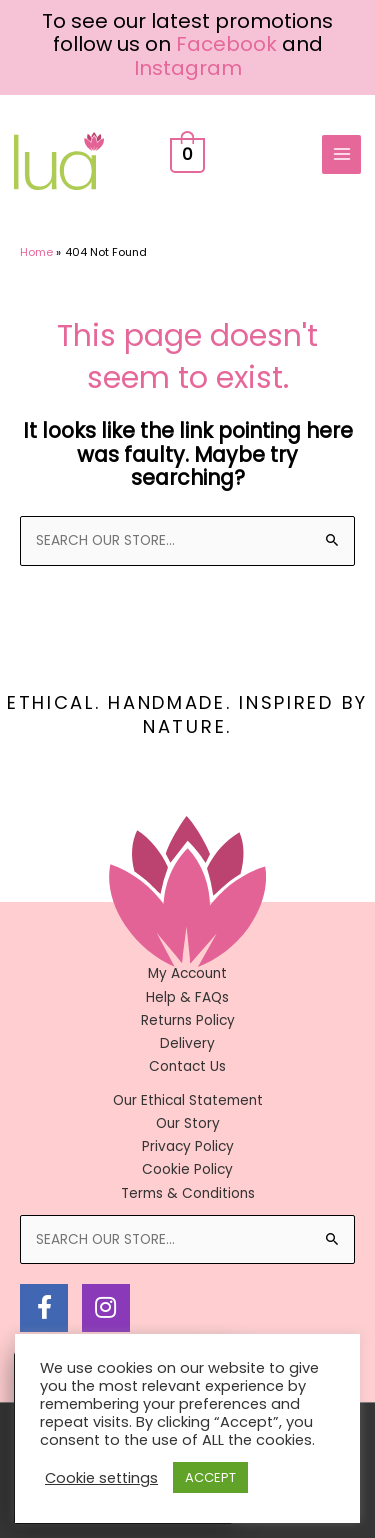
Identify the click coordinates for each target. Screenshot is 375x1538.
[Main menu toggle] (341, 154)
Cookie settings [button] (101, 1478)
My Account (187, 973)
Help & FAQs (187, 997)
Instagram (188, 68)
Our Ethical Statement (188, 1100)
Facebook (226, 44)
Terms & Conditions (188, 1193)
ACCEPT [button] (210, 1477)
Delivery (187, 1043)
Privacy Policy (188, 1146)
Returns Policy (188, 1020)
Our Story (188, 1123)
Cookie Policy (187, 1169)
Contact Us (187, 1066)
